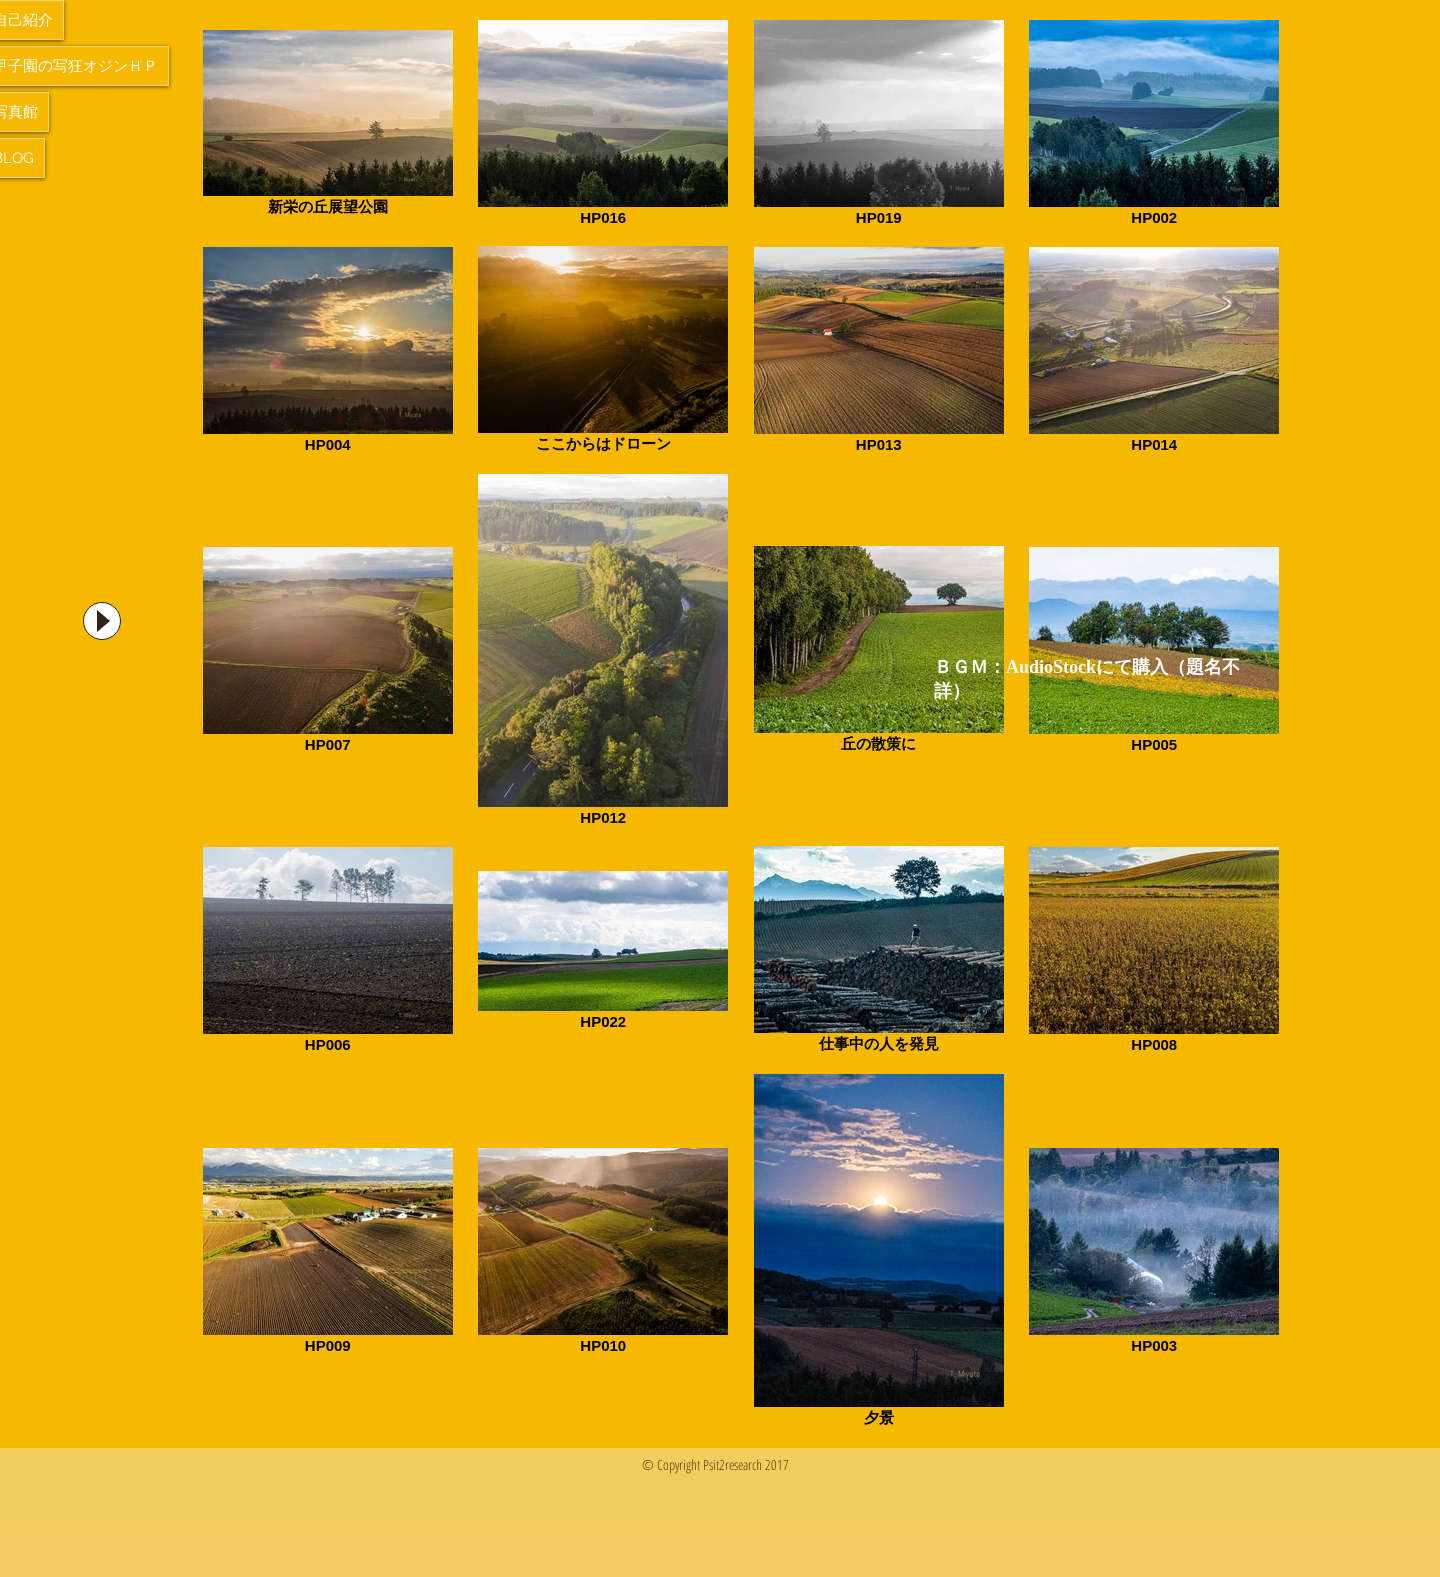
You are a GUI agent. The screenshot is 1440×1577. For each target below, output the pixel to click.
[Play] (102, 621)
